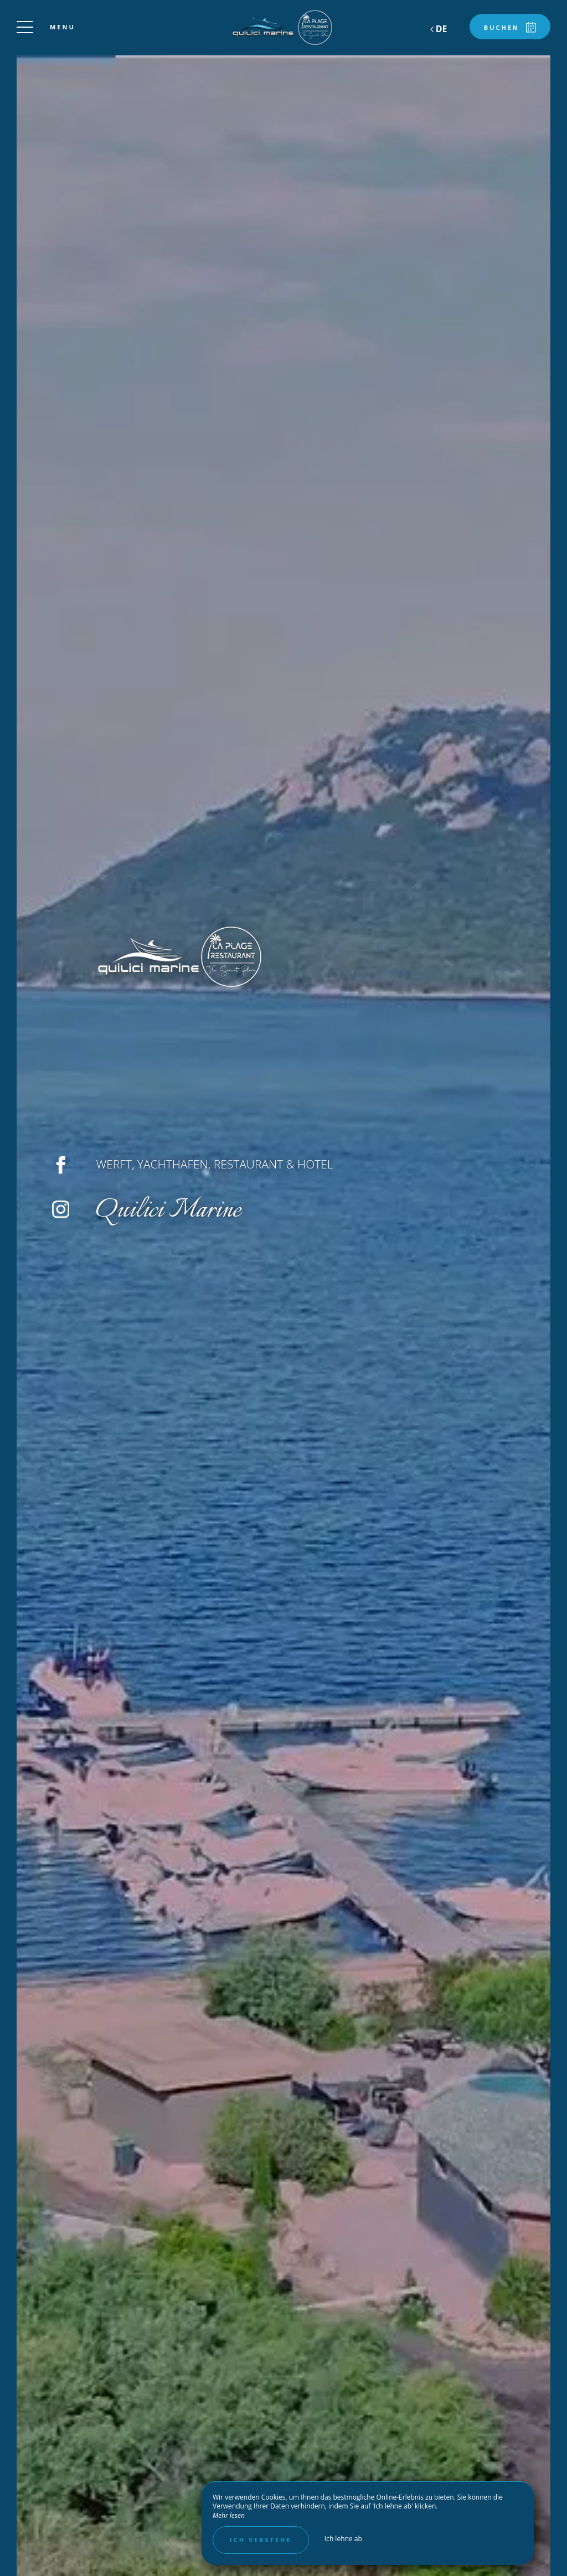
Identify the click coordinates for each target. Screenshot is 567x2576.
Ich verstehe (261, 2540)
